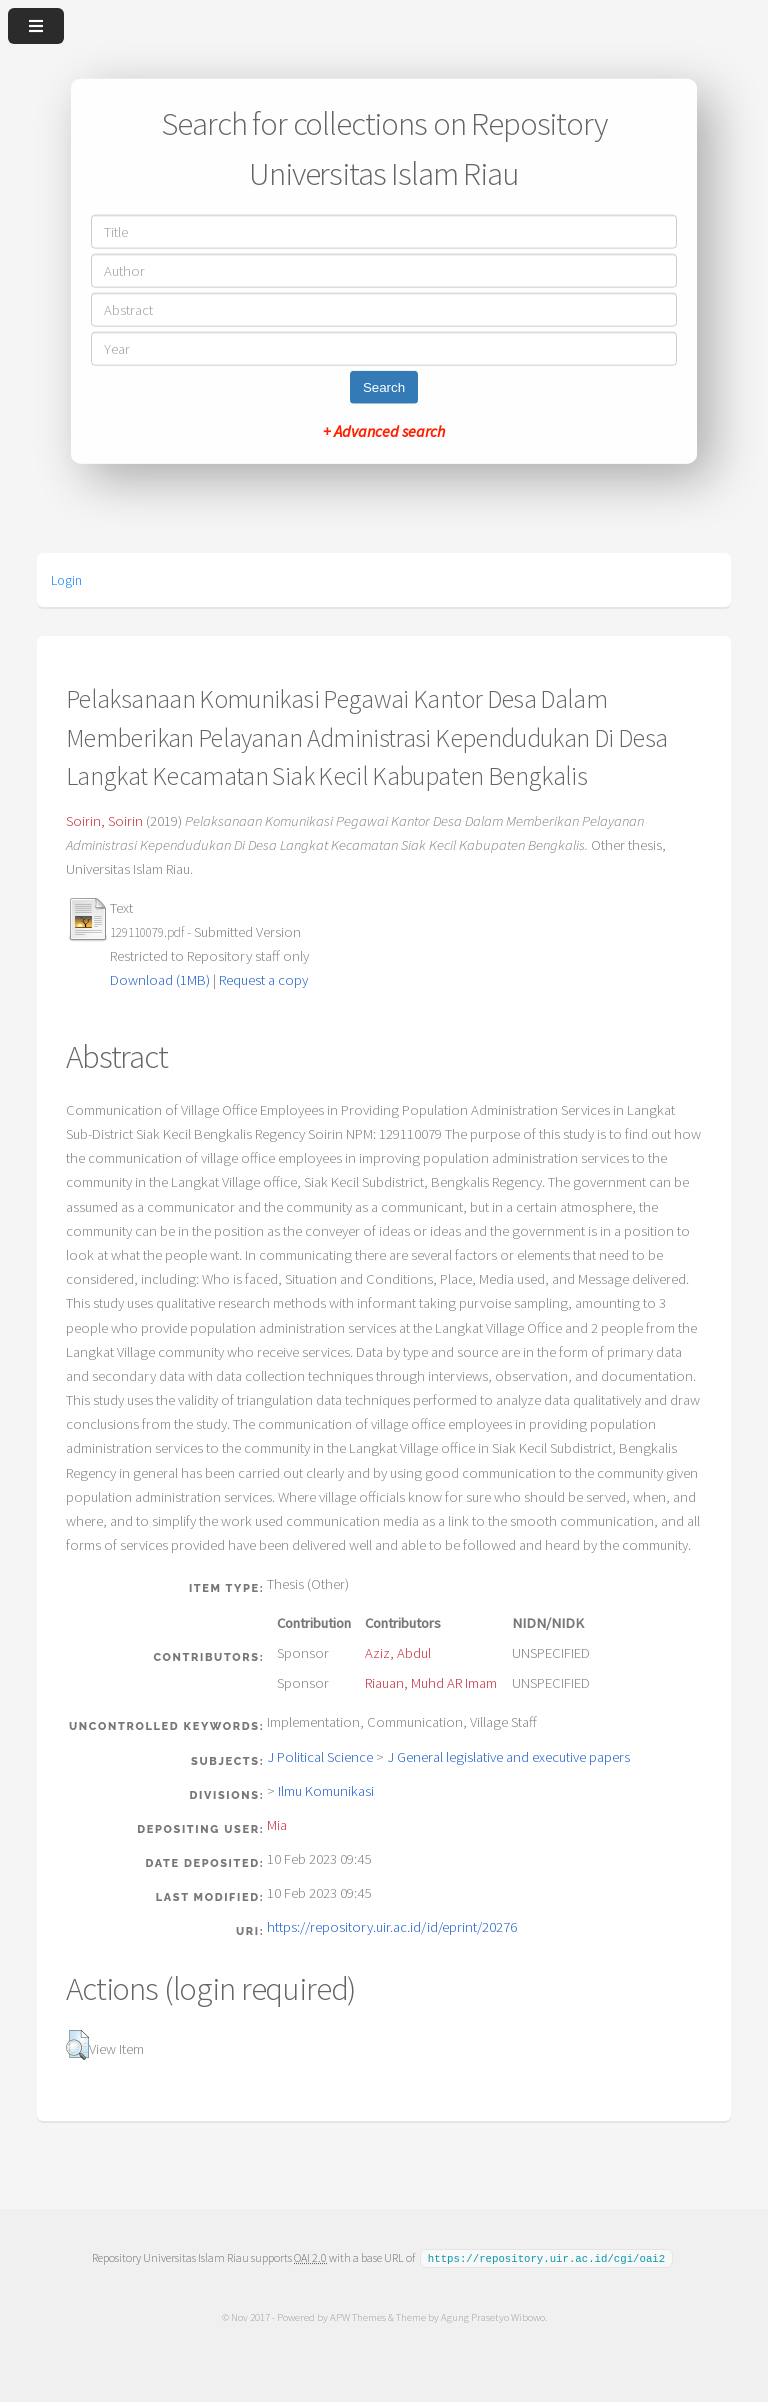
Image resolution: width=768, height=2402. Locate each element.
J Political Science (320, 1757)
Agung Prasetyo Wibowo (492, 2316)
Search (384, 386)
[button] (77, 2045)
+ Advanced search (384, 430)
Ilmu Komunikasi (326, 1791)
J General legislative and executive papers (508, 1757)
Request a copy (263, 980)
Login (66, 580)
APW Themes (357, 2316)
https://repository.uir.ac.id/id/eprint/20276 (392, 1927)
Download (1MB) (160, 980)
